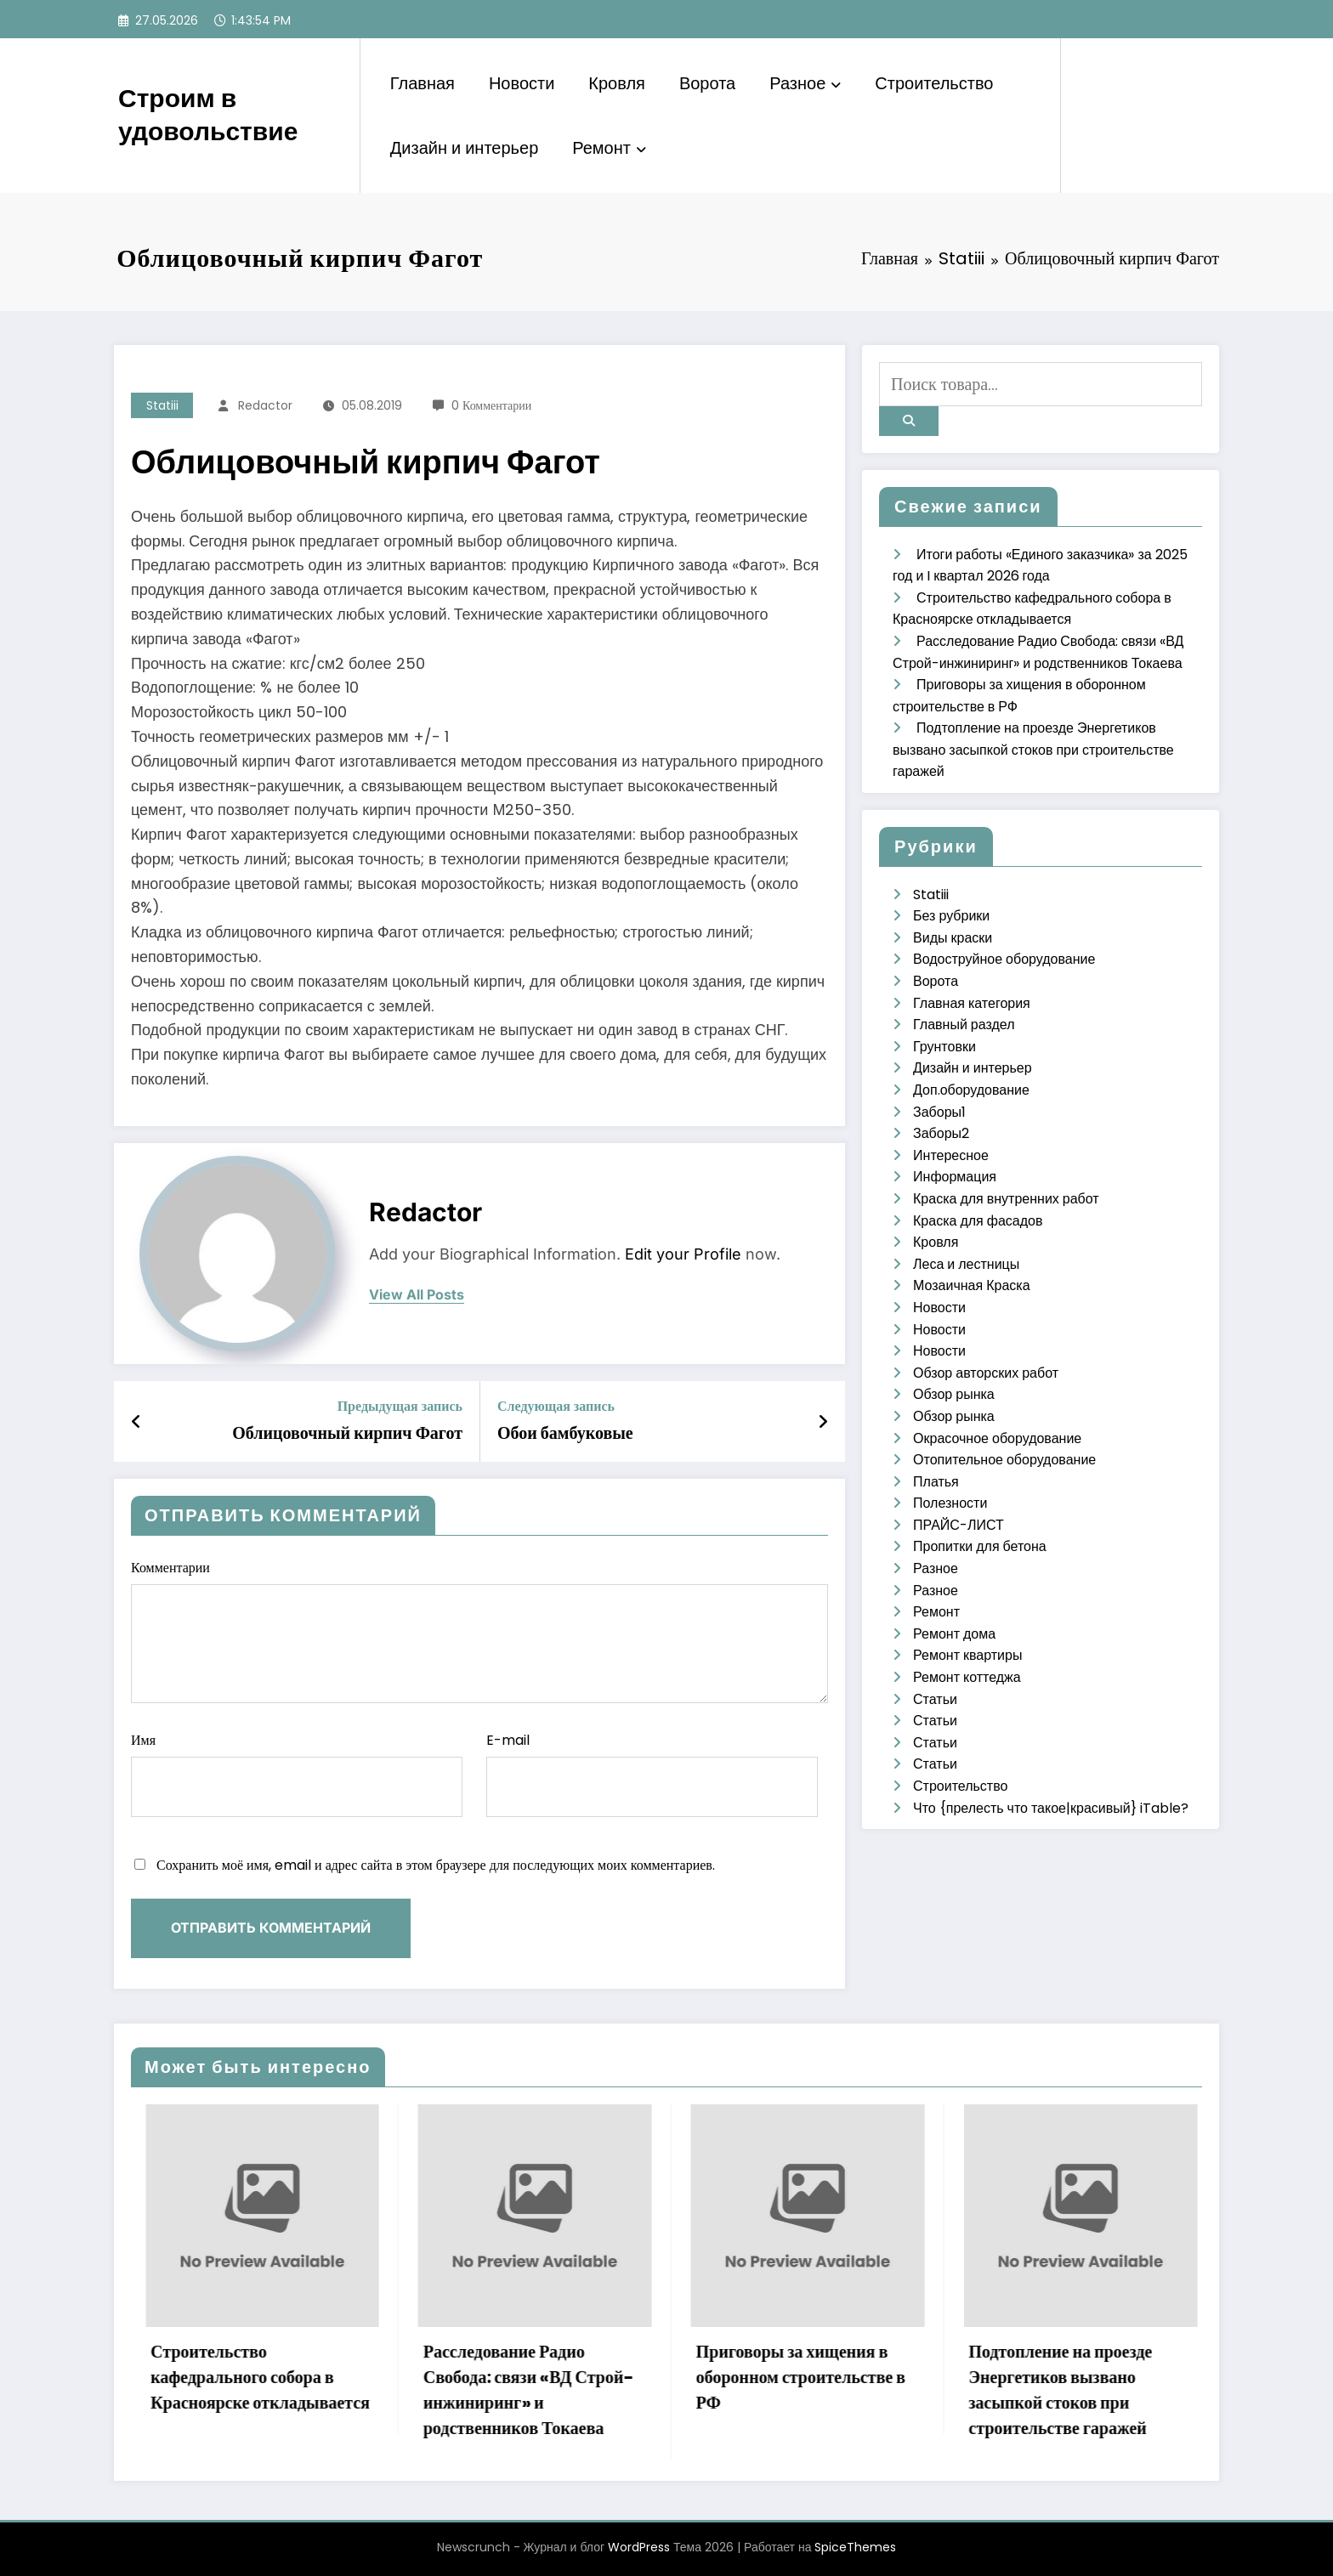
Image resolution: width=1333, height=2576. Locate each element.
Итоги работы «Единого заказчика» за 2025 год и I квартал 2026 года (204, 2377)
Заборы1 (939, 1112)
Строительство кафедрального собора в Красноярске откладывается (486, 2377)
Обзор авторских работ (985, 1373)
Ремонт (609, 148)
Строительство (934, 83)
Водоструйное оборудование (1004, 959)
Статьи (935, 1699)
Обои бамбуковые (565, 1433)
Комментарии (479, 1630)
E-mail (652, 1773)
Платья (936, 1482)
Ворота (707, 83)
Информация (954, 1176)
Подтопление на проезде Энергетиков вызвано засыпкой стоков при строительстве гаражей (1033, 749)
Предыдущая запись (400, 1406)
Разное (805, 83)
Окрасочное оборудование (997, 1438)
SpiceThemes (855, 2547)
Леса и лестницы (966, 1264)
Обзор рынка (954, 1394)
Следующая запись (556, 1406)
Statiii (162, 405)
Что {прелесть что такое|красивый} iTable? (1050, 1808)
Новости (521, 83)
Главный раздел (963, 1024)
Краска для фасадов (977, 1221)
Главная (422, 83)
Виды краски (952, 938)
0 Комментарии (491, 405)
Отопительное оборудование (1004, 1459)
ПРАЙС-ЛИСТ (958, 1525)
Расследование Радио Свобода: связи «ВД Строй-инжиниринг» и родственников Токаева (754, 2390)
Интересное (951, 1155)
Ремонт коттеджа (967, 1677)
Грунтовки (944, 1046)
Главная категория (971, 1003)
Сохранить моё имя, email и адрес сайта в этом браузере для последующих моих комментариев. (435, 1865)
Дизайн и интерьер (464, 148)
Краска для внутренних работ (1006, 1199)
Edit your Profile (683, 1254)
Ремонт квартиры (967, 1655)
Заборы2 (941, 1133)
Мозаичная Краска (971, 1285)
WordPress (639, 2547)
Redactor (265, 405)
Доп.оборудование (971, 1090)
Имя (296, 1773)
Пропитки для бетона (980, 1546)
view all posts (416, 1295)
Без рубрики (951, 916)
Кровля (616, 83)
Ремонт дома (954, 1634)
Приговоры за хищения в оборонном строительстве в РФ (1027, 2377)
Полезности (950, 1503)
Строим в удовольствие (208, 115)
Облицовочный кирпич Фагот (347, 1433)
